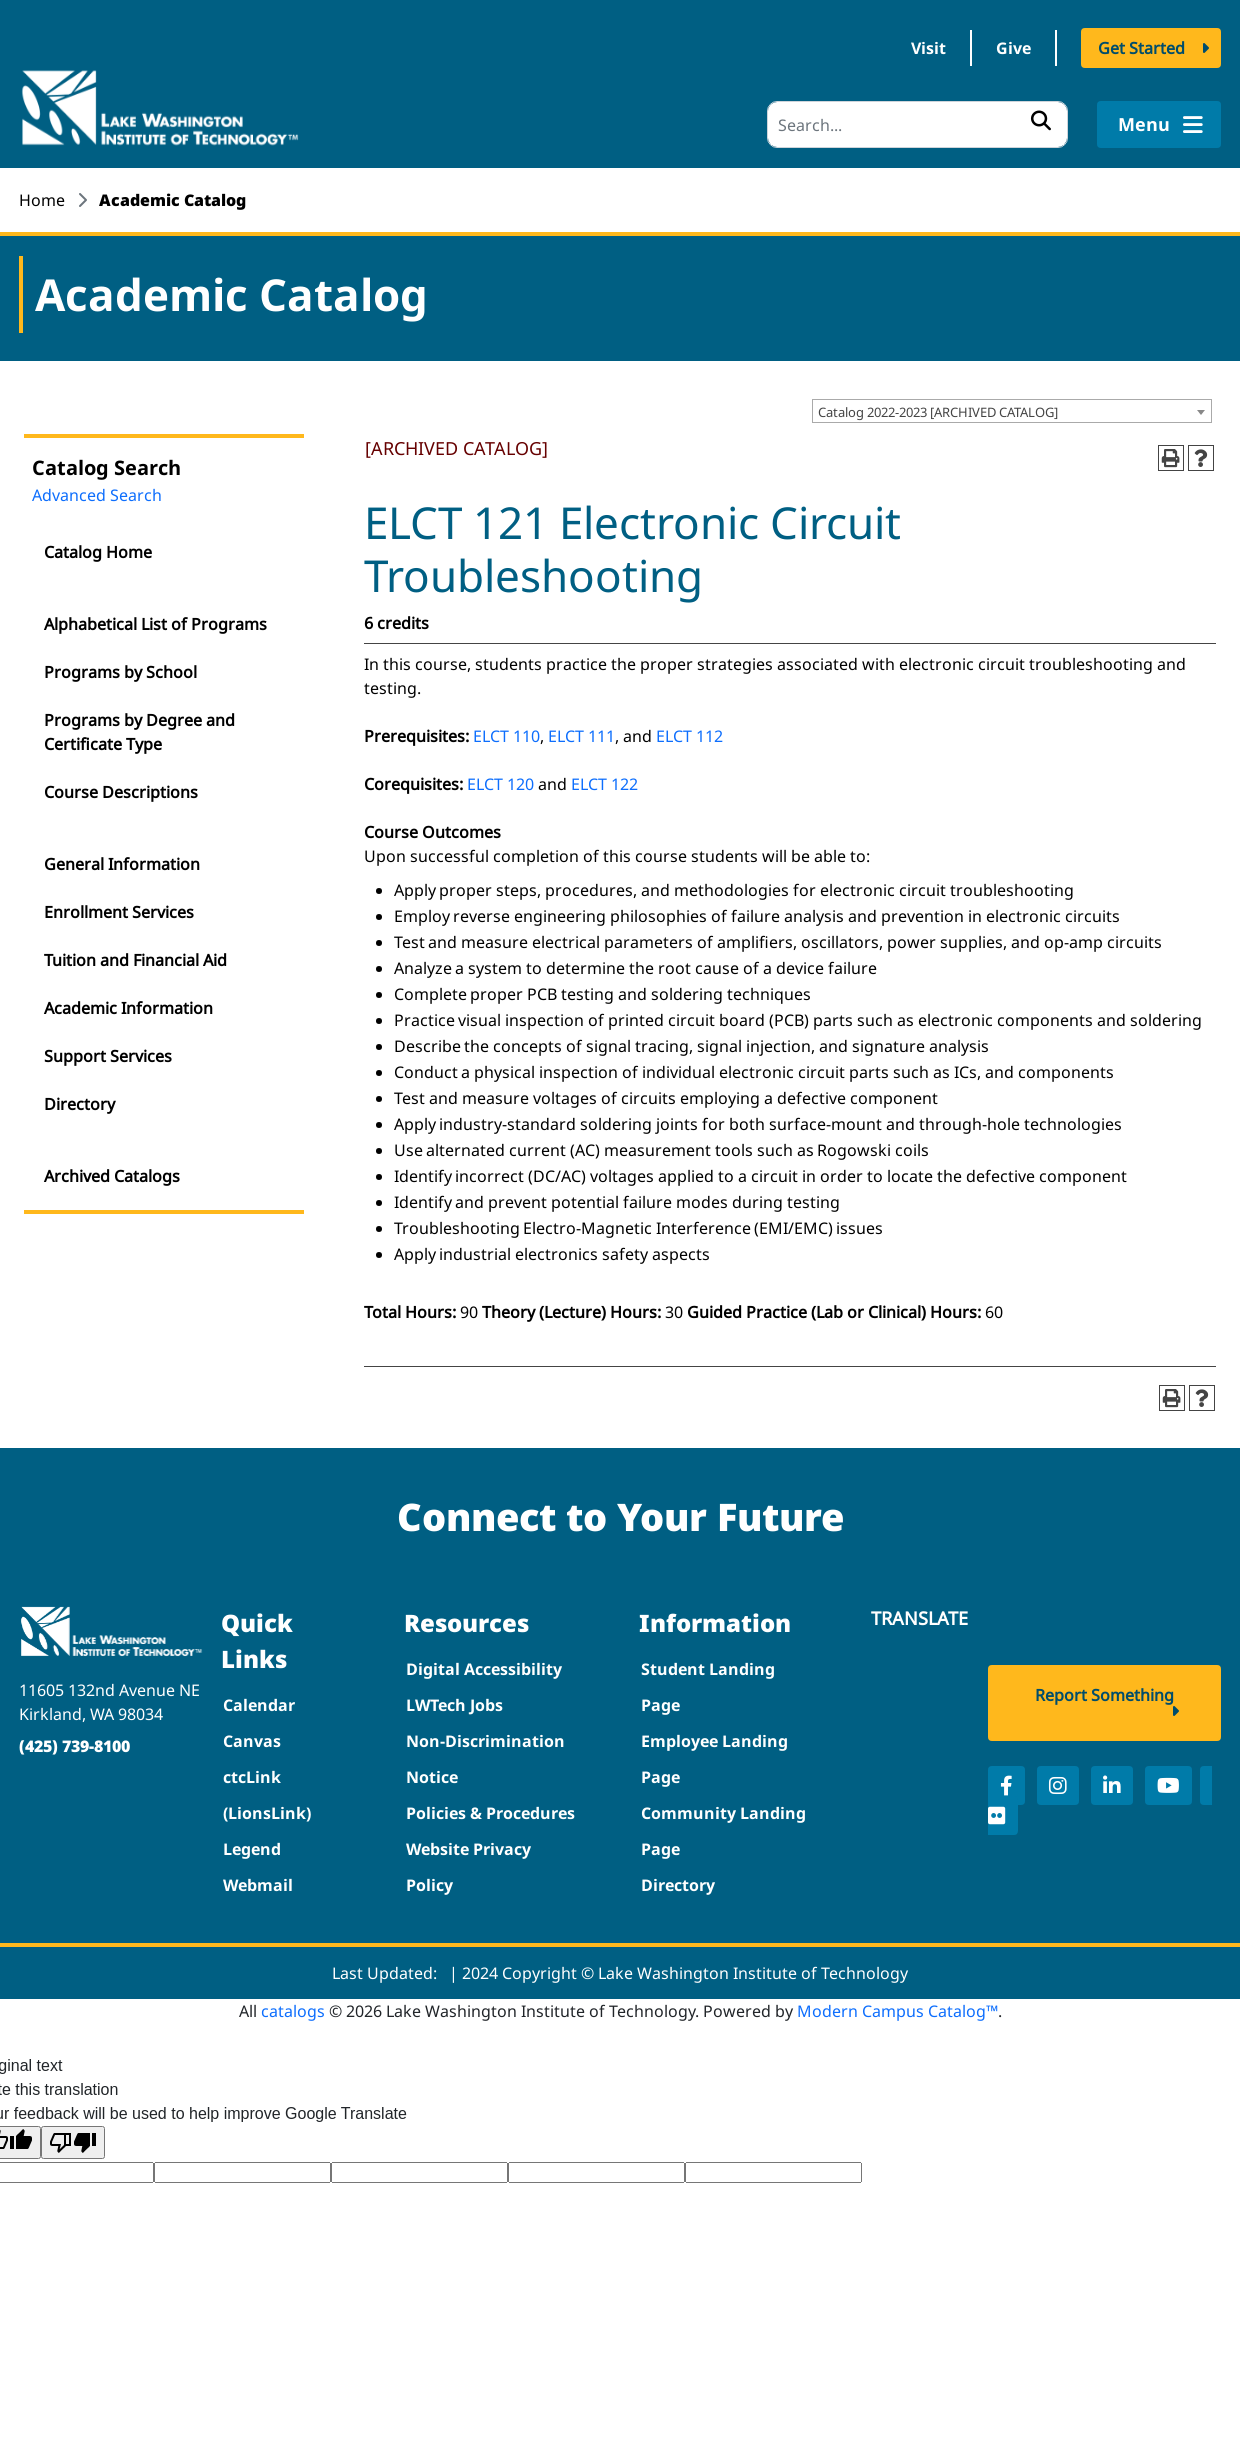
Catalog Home (98, 552)
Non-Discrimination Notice (485, 1759)
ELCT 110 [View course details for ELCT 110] (506, 736)
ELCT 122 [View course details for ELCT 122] (604, 784)
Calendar (259, 1705)
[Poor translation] (73, 2142)
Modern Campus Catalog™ (897, 2011)
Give (1013, 48)
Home (42, 200)
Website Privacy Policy (468, 1867)
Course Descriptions (121, 792)
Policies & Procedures (490, 1813)
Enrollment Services (119, 912)
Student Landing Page (708, 1687)
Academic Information (128, 1008)
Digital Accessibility (484, 1669)
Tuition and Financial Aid (135, 960)
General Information (122, 864)
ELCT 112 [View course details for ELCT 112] (689, 736)
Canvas (252, 1741)
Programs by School (120, 672)
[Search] (917, 124)
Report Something (1104, 1695)
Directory (79, 1104)
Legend (252, 1849)
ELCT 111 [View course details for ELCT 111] (581, 736)
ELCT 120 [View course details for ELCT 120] (500, 784)
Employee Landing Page (714, 1759)
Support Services (108, 1056)
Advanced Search (97, 495)
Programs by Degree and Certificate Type (139, 732)
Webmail (258, 1885)
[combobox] (1012, 411)
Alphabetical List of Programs (155, 624)
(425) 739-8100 (74, 1746)
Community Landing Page (723, 1831)
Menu (1158, 124)
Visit (928, 48)
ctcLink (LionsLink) (267, 1795)
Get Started (1141, 48)
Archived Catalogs (112, 1176)
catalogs (293, 2011)
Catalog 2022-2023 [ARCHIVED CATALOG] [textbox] (938, 412)
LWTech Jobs (454, 1705)
